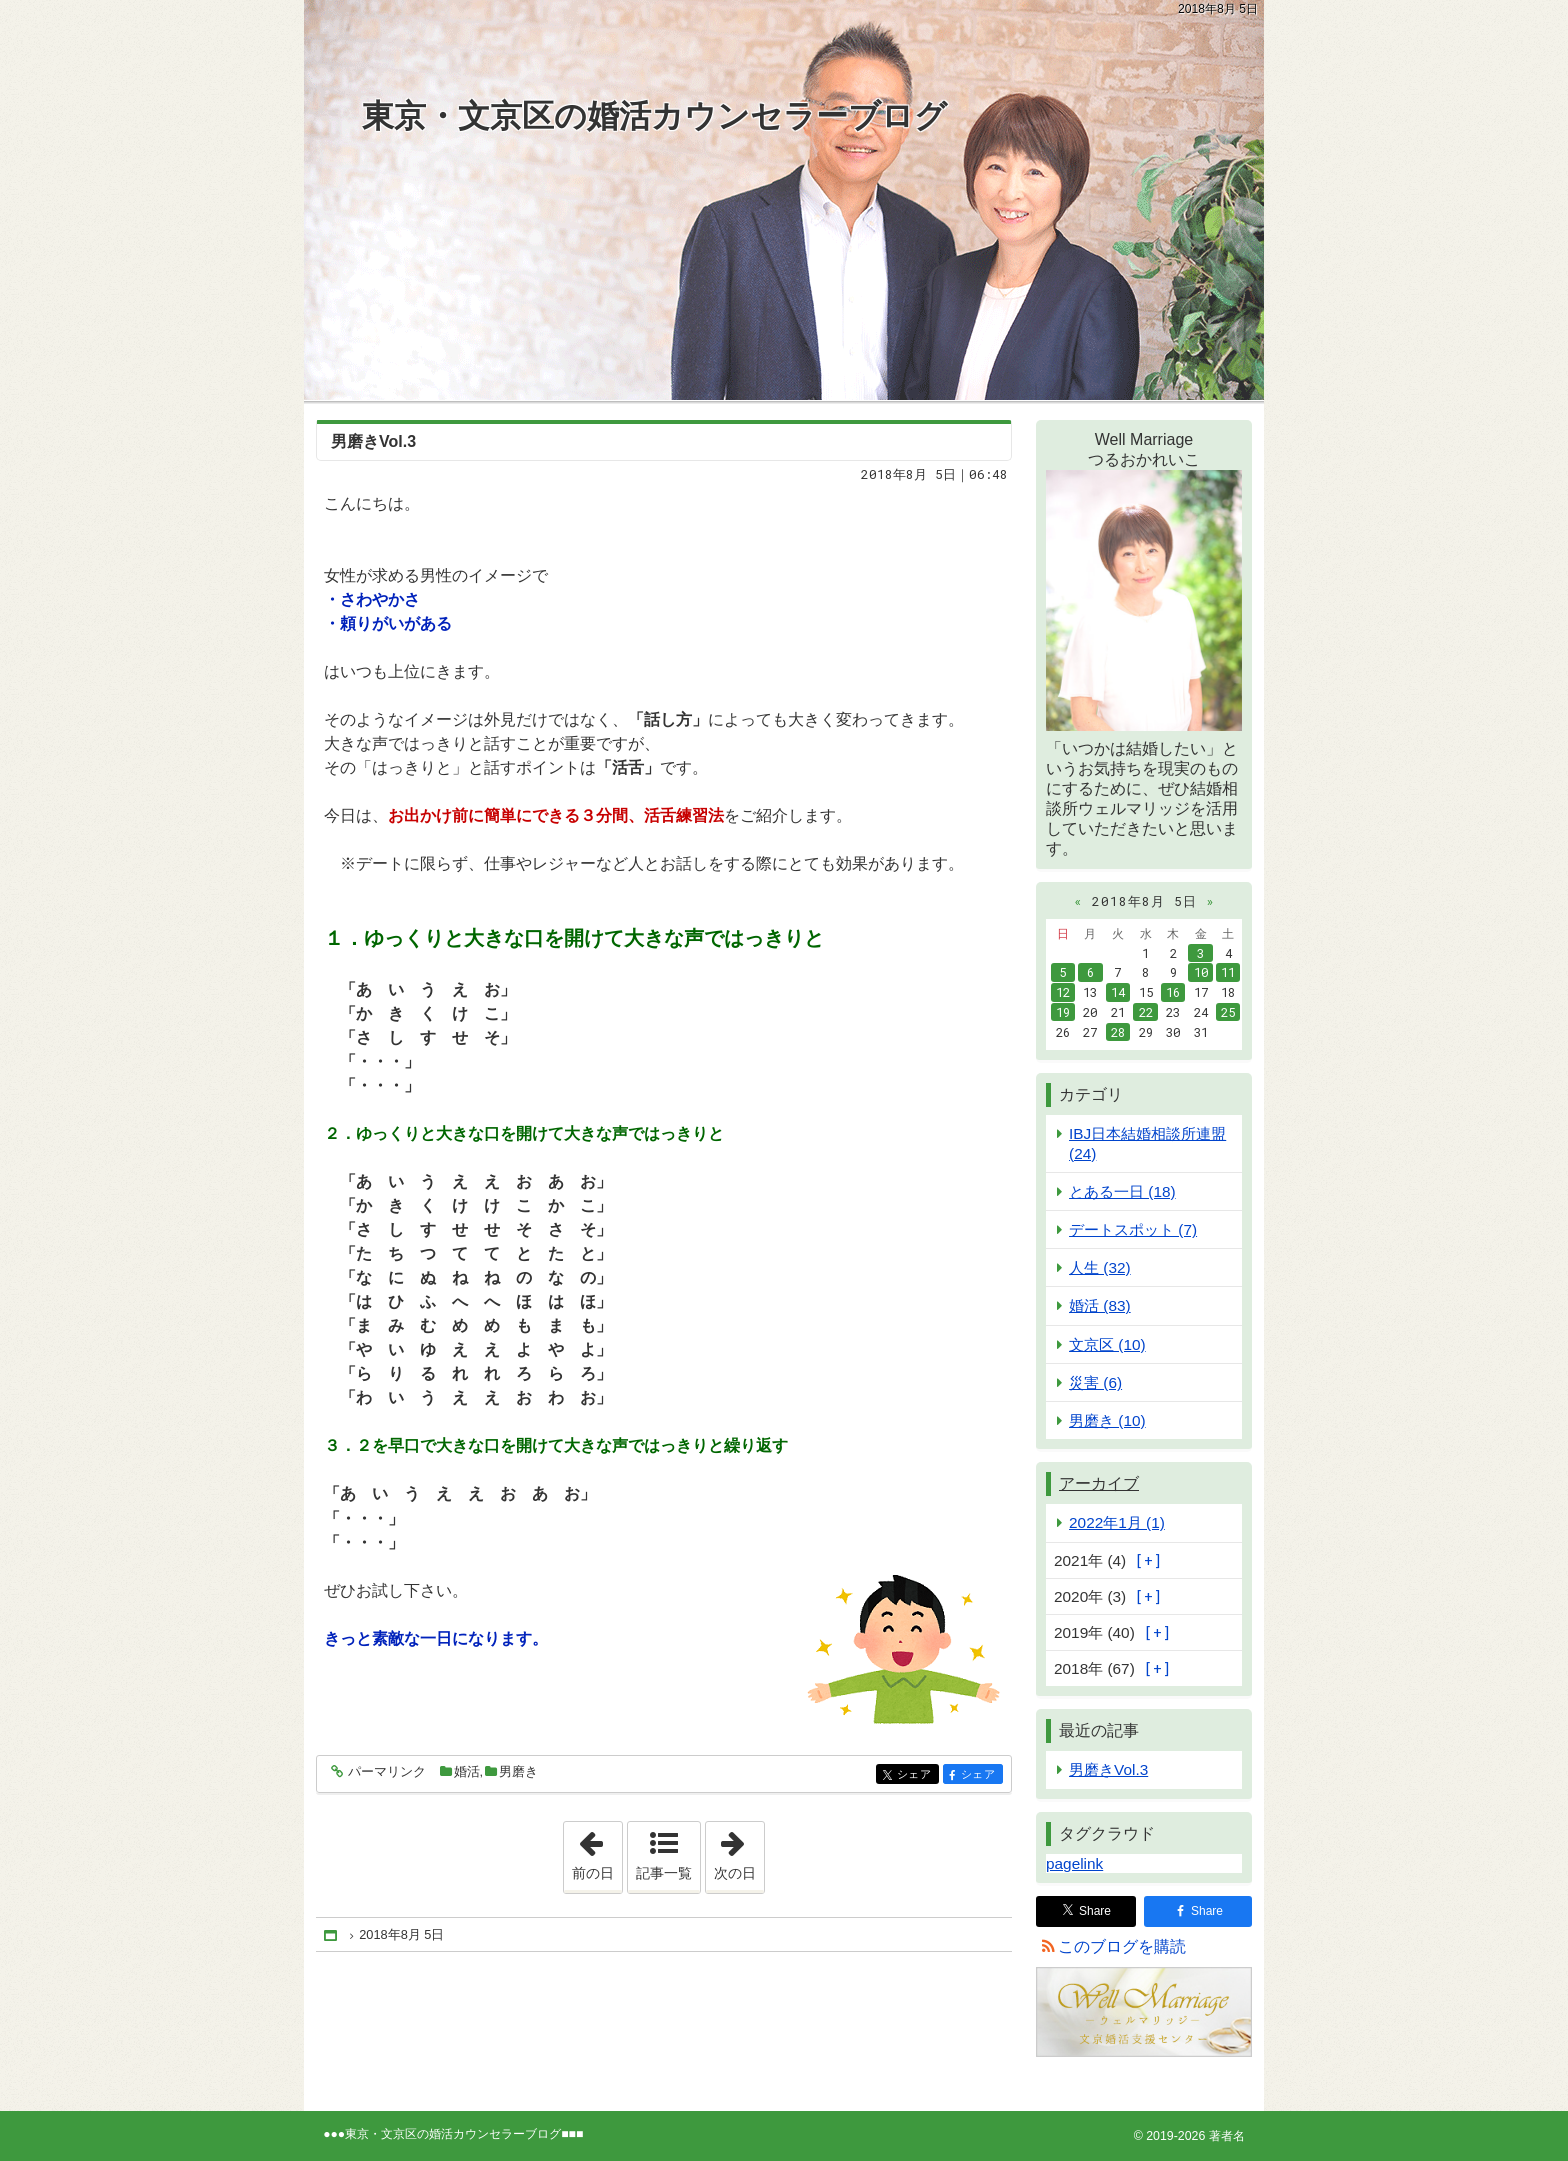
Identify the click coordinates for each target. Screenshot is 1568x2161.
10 (1201, 972)
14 (1118, 992)
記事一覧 (664, 1873)
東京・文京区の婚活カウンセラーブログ (654, 116)
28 (1118, 1032)
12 (1063, 992)
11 (1228, 972)
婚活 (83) (1100, 1305)
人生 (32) (1100, 1267)
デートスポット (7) (1133, 1229)
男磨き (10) (1107, 1420)
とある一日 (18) (1122, 1191)
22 (1146, 1012)
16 (1173, 992)
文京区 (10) (1107, 1344)
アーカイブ (1099, 1483)
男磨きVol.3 (373, 441)
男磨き (518, 1771)
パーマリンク (385, 1772)
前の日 (597, 1851)
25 (1228, 1012)
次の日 (739, 1851)
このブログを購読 (1122, 1946)
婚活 (467, 1771)
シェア (916, 1775)
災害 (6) (1095, 1382)
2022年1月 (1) (1117, 1522)
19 (1063, 1012)
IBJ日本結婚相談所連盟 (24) (1147, 1143)
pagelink (1074, 1863)
